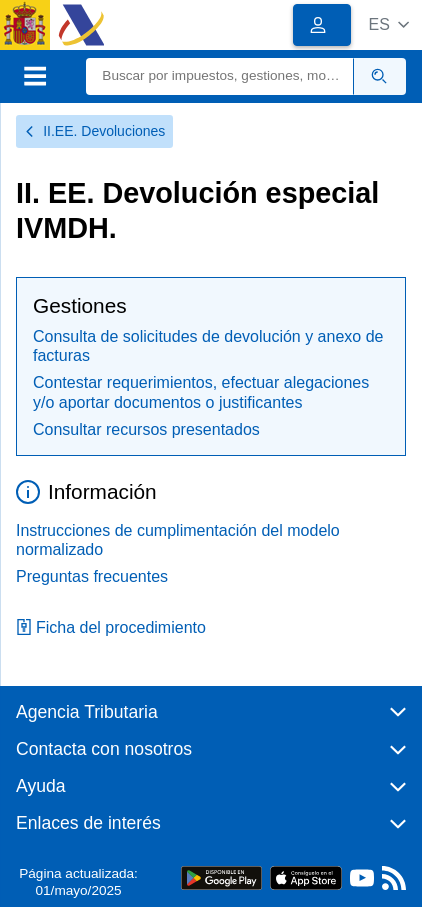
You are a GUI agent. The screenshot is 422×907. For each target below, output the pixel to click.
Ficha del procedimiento (111, 627)
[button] (388, 24)
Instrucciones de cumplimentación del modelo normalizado (178, 540)
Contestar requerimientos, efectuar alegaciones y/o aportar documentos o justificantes (201, 392)
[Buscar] (219, 76)
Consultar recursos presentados (146, 429)
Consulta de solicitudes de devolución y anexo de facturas (208, 346)
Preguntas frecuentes (92, 576)
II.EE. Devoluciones (94, 131)
